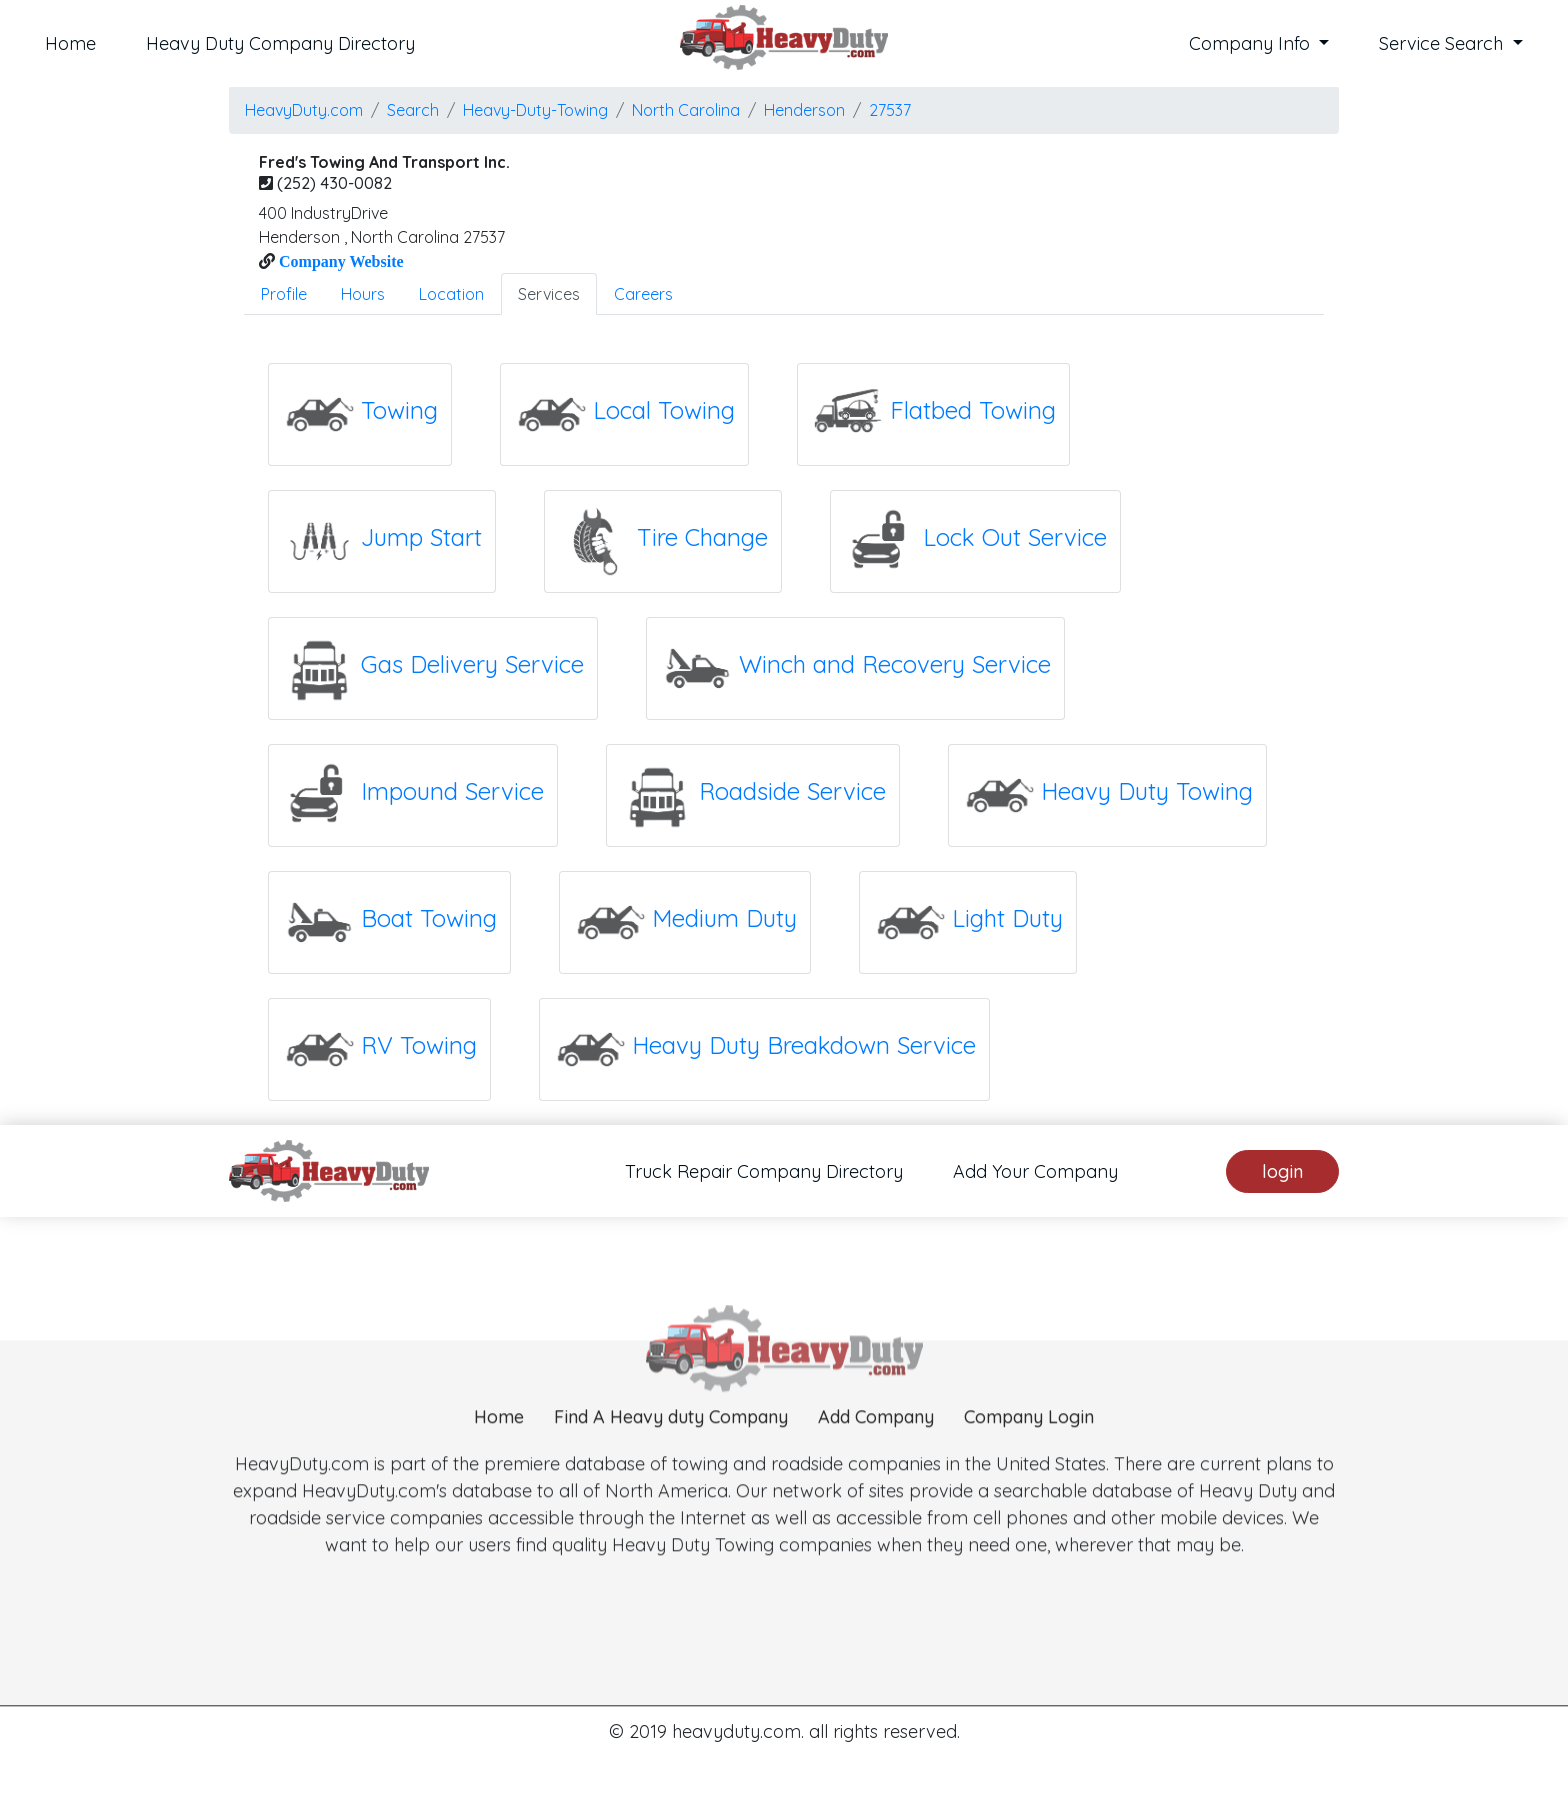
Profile (284, 294)
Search (413, 110)
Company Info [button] (1252, 43)
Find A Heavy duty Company (671, 1460)
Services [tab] (549, 294)
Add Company (876, 1460)
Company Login (1029, 1460)
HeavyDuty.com (304, 110)
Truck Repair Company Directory (764, 1171)
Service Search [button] (1443, 43)
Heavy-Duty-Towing (535, 110)
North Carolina (686, 110)
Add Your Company (1035, 1171)
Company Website (339, 261)
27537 (890, 110)
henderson (804, 110)
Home (70, 43)
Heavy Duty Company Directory (280, 43)
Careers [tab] (643, 294)
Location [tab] (451, 294)
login (1282, 1171)
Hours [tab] (363, 294)
